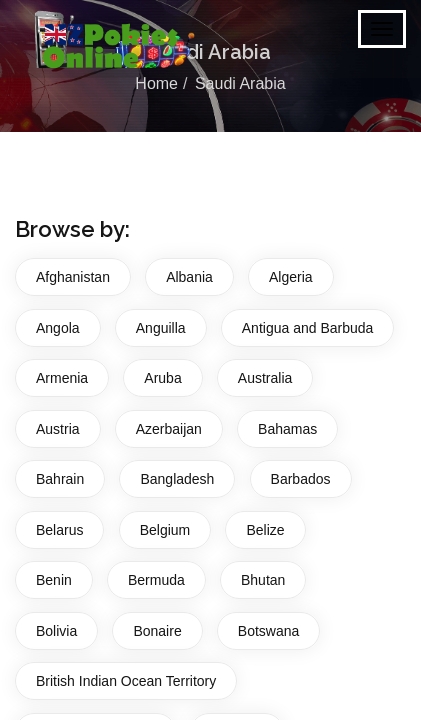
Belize (265, 530)
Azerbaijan (169, 429)
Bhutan (263, 580)
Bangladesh (177, 479)
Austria (58, 429)
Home (156, 83)
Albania (189, 277)
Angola (58, 328)
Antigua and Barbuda (308, 328)
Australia (265, 378)
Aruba (162, 378)
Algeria (291, 277)
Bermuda (156, 580)
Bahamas (287, 429)
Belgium (165, 530)
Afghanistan (73, 277)
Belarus (59, 530)
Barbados (301, 479)
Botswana (268, 631)
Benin (54, 580)
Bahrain (60, 479)
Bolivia (56, 631)
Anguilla (161, 328)
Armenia (62, 378)
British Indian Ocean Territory (126, 681)
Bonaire (157, 631)
